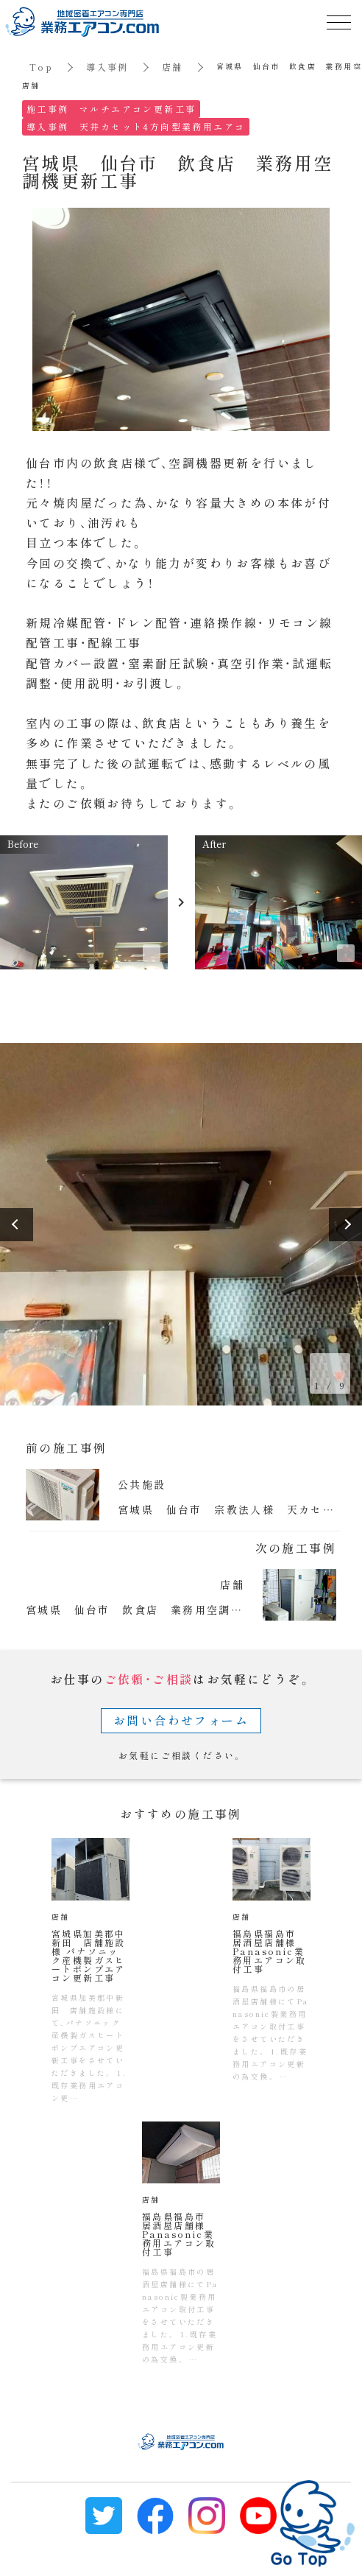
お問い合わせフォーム (181, 1720)
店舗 (172, 66)
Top (41, 66)
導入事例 (107, 66)
